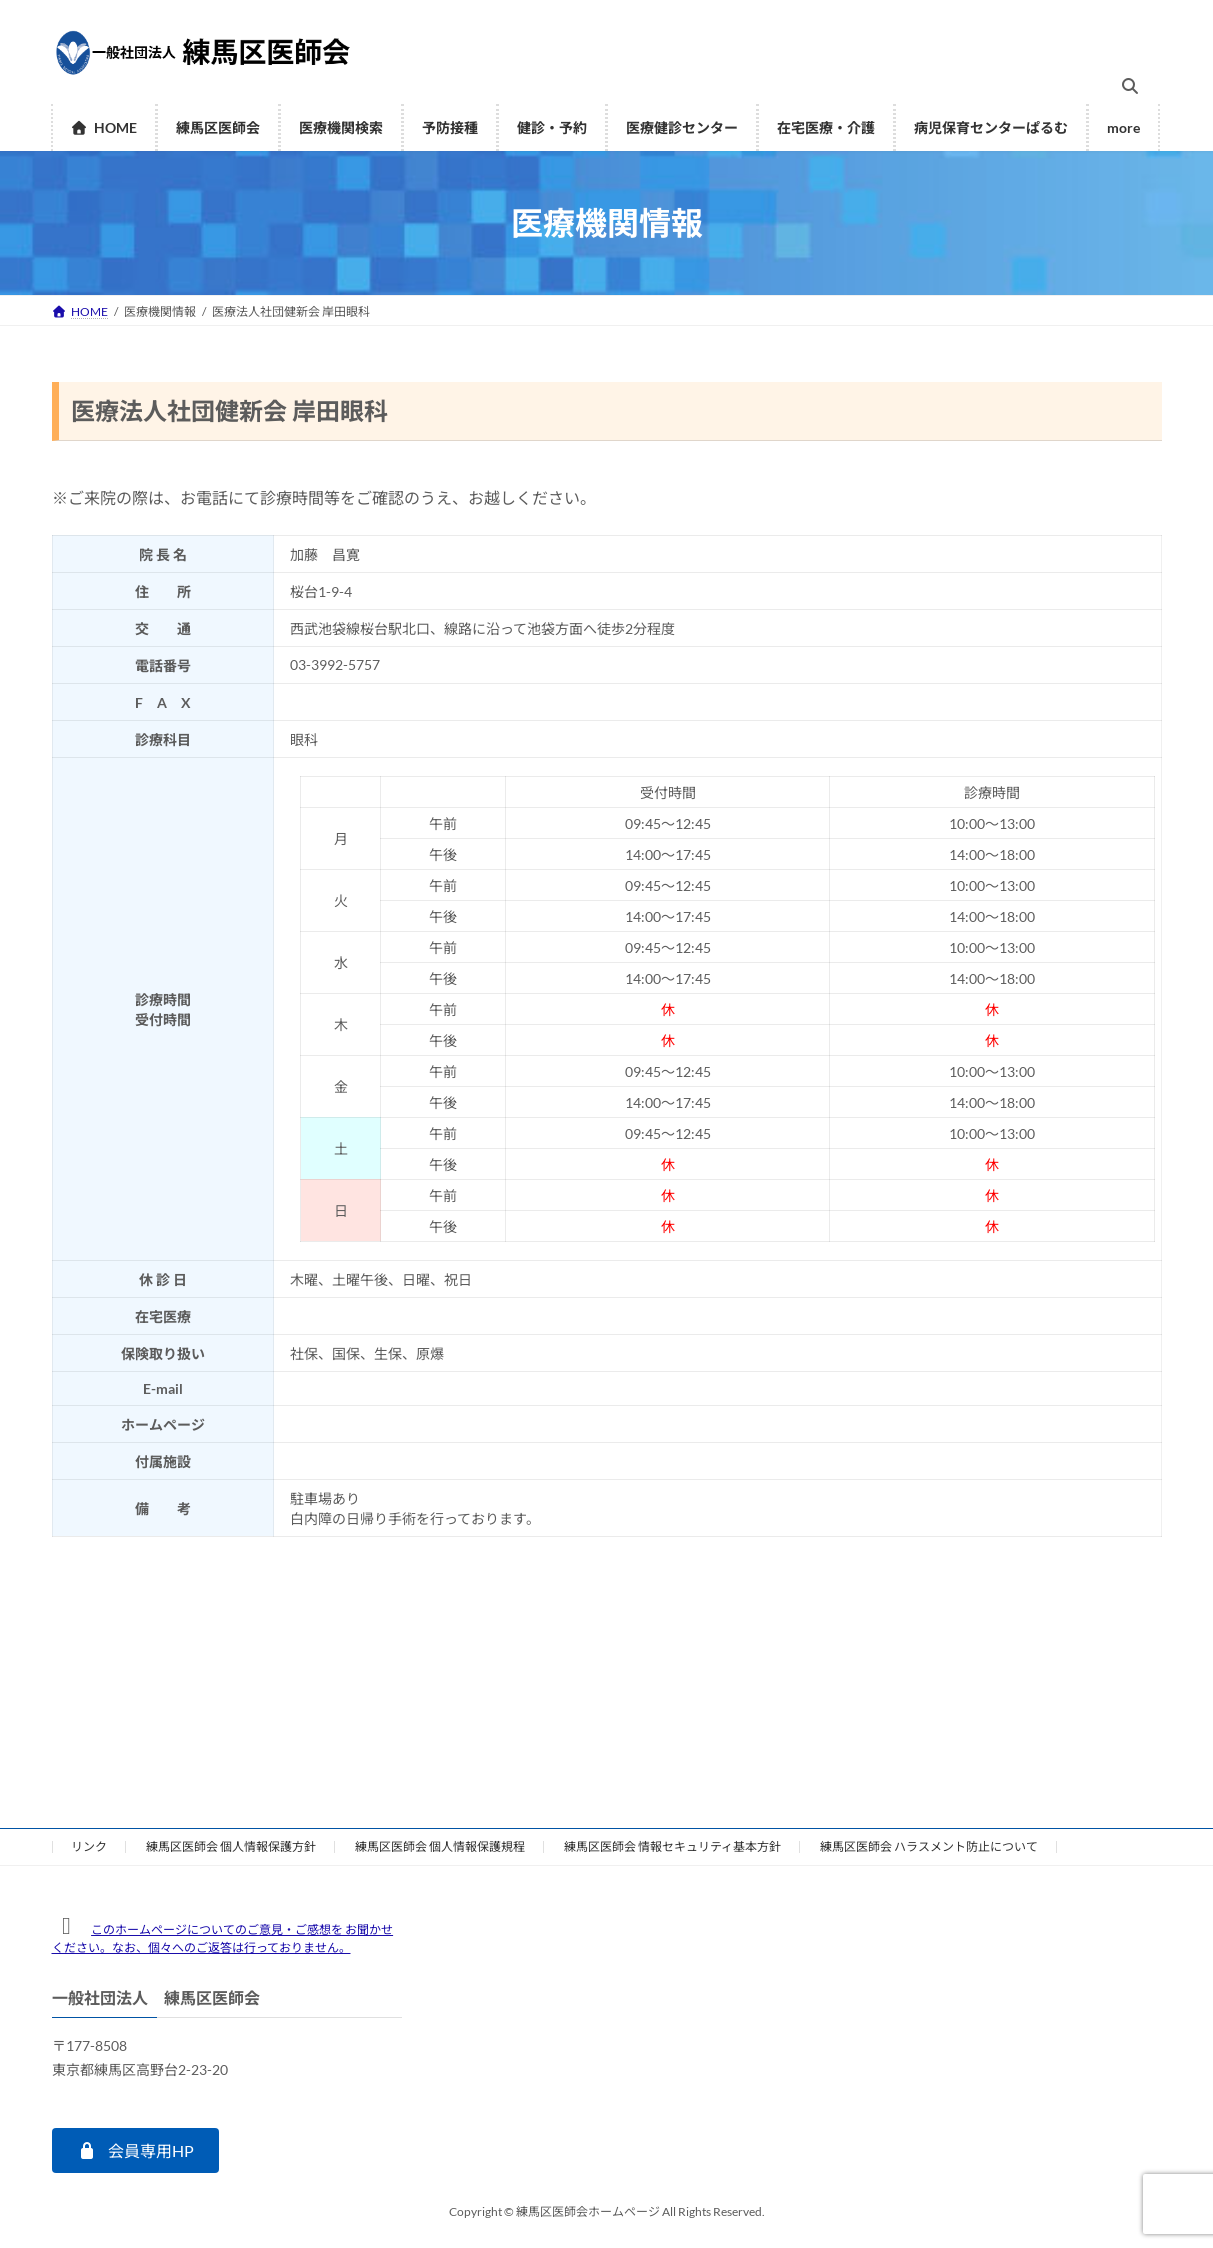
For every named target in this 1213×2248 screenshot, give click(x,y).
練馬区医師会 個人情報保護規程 (440, 1846)
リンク (89, 1846)
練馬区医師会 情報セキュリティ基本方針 (672, 1846)
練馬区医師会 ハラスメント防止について (929, 1846)
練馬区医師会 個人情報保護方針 (231, 1846)
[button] (135, 2150)
